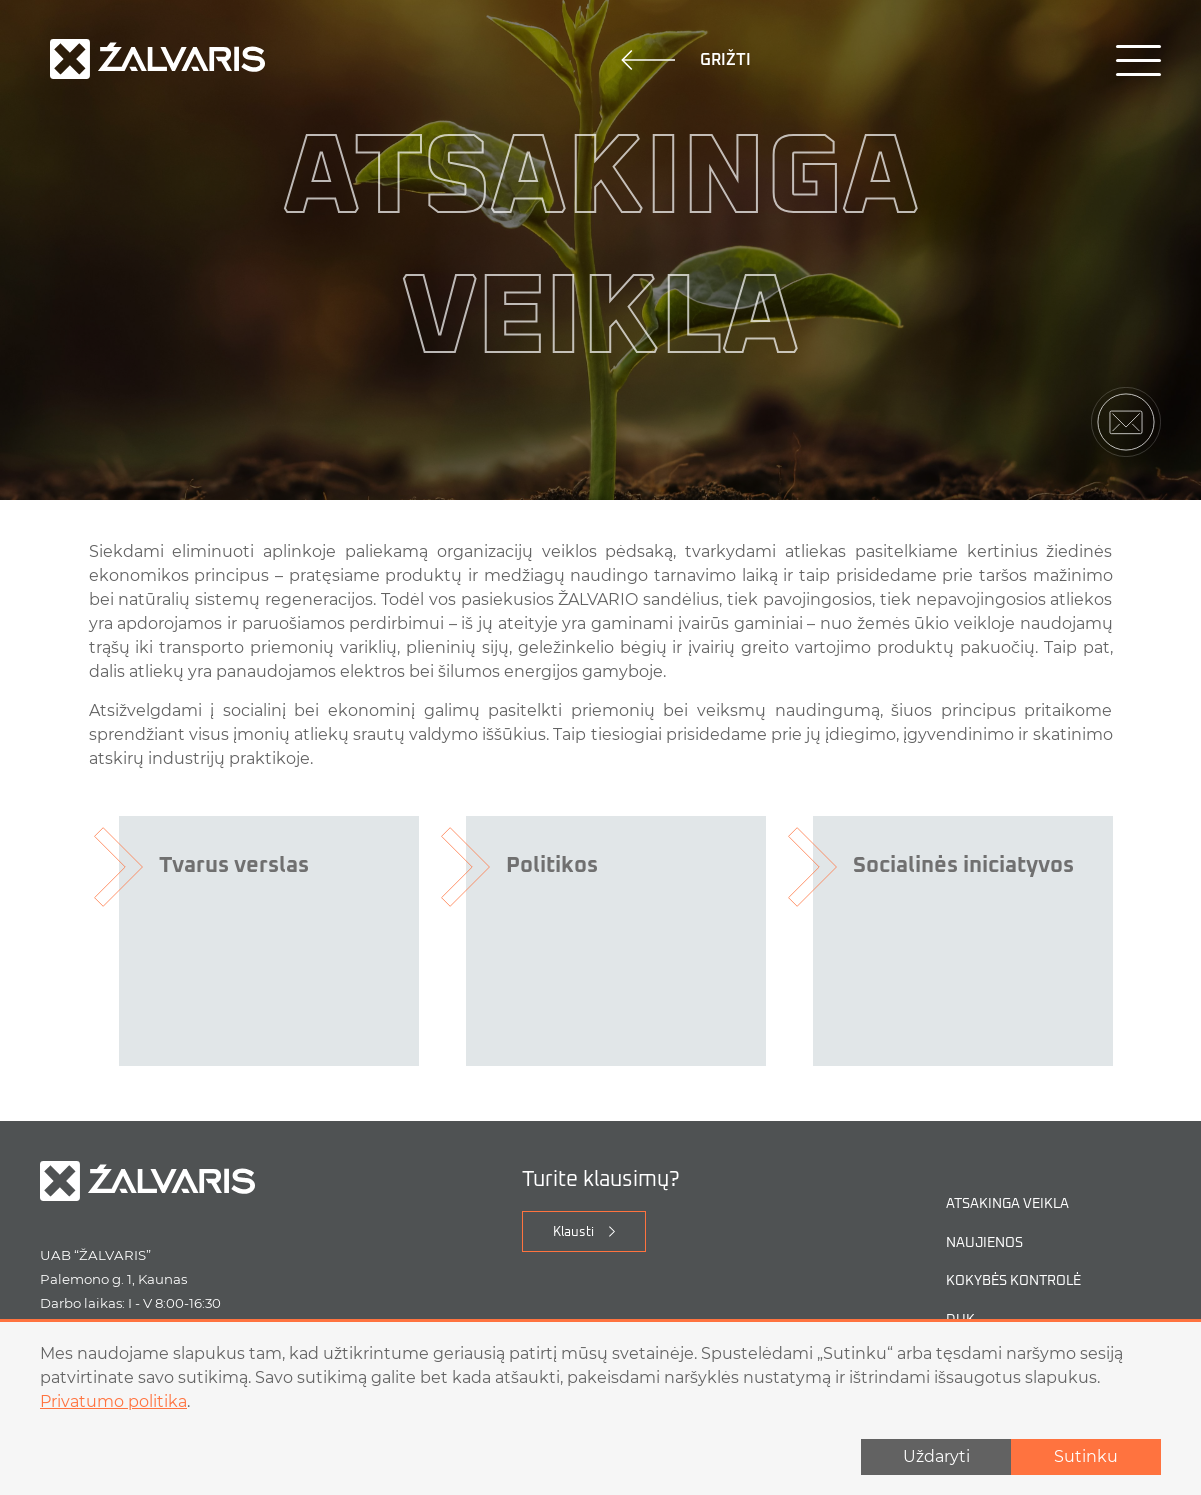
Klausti (573, 1232)
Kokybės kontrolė (1013, 1281)
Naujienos (984, 1243)
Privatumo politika (113, 1401)
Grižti (686, 60)
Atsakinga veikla (1007, 1204)
